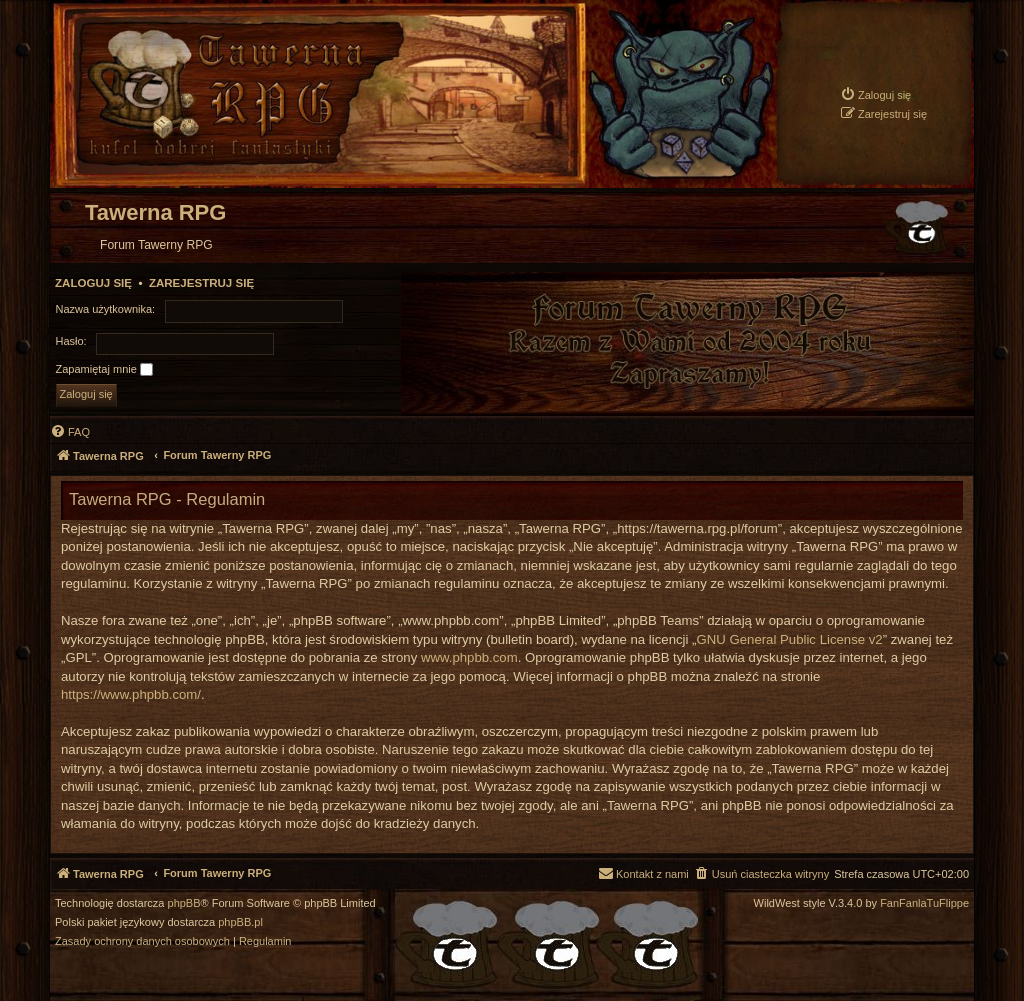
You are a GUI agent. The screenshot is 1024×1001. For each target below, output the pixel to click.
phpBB (184, 903)
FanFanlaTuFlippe (924, 903)
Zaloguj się (93, 283)
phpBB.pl (240, 922)
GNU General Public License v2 (790, 639)
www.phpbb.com (469, 657)
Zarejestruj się (201, 283)
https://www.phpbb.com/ (131, 694)
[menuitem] (875, 94)
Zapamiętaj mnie (104, 370)
